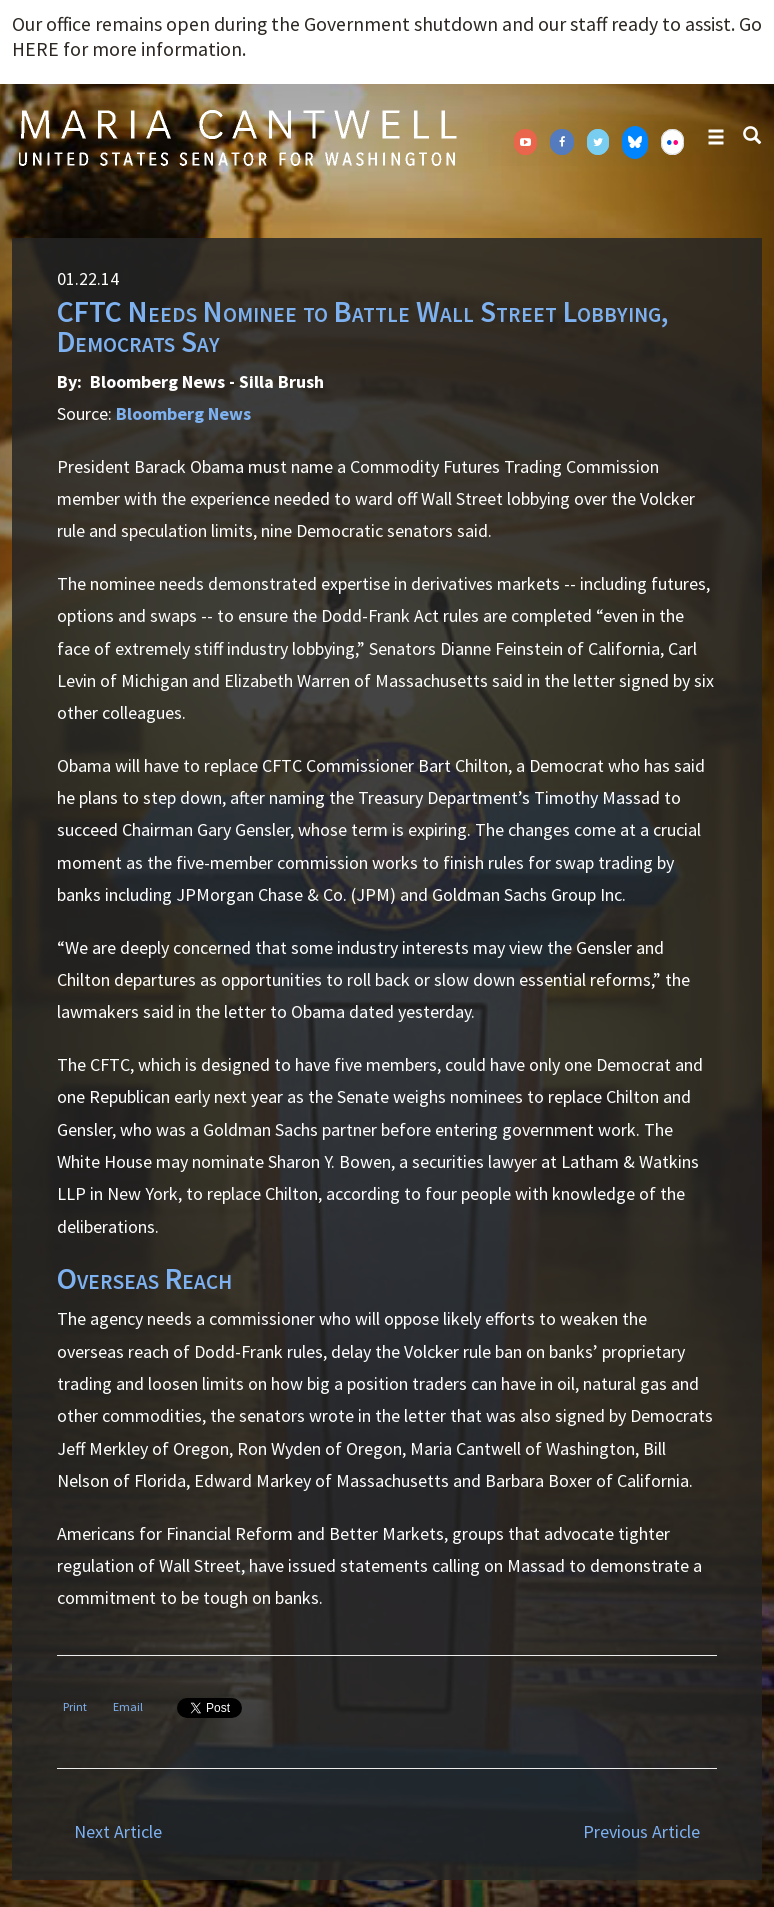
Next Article (118, 1831)
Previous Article (641, 1831)
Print (75, 1706)
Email (128, 1706)
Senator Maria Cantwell (237, 137)
